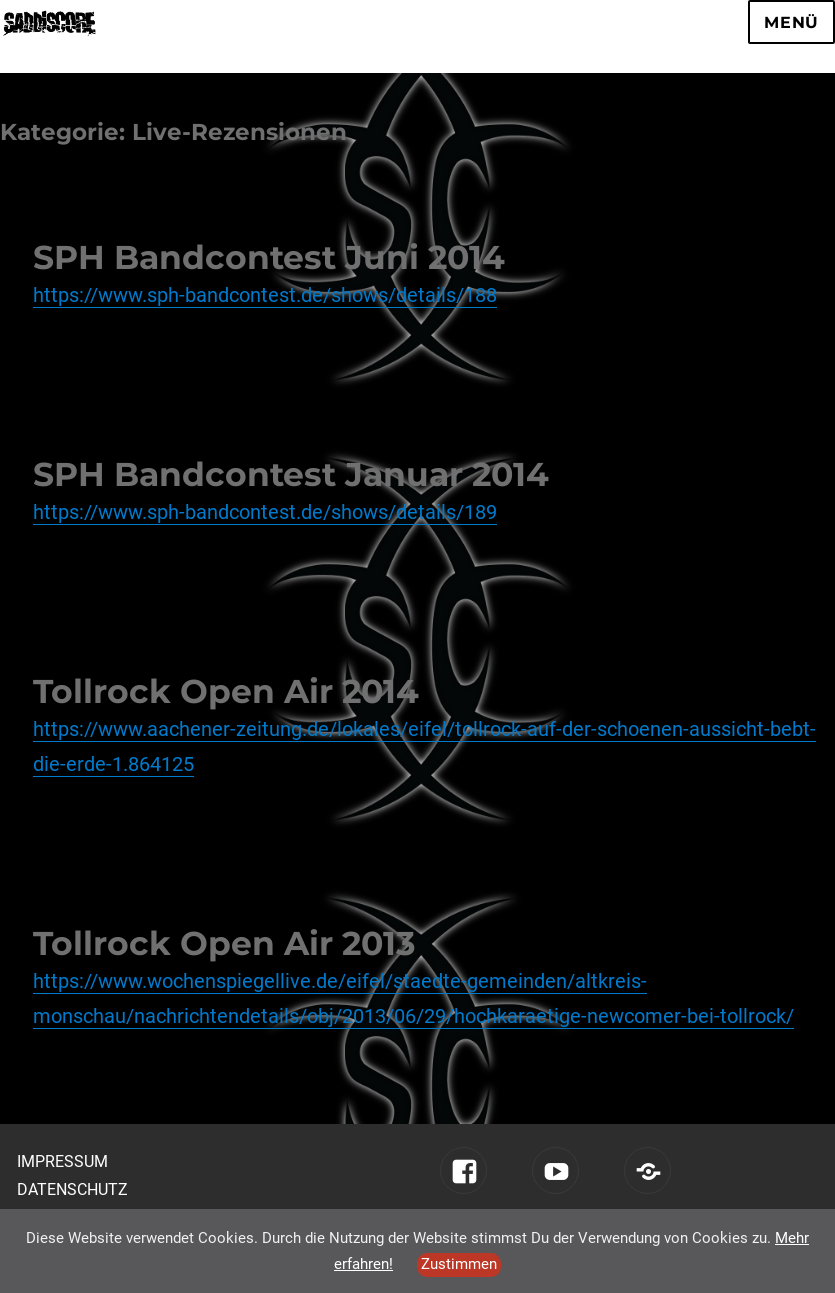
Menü (791, 22)
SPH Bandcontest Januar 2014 (291, 474)
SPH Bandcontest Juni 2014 (269, 257)
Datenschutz (72, 1189)
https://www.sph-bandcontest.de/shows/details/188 (265, 295)
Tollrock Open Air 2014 (226, 691)
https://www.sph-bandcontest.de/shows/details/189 (265, 512)
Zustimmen (459, 1264)
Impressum (62, 1161)
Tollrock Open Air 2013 (224, 943)
